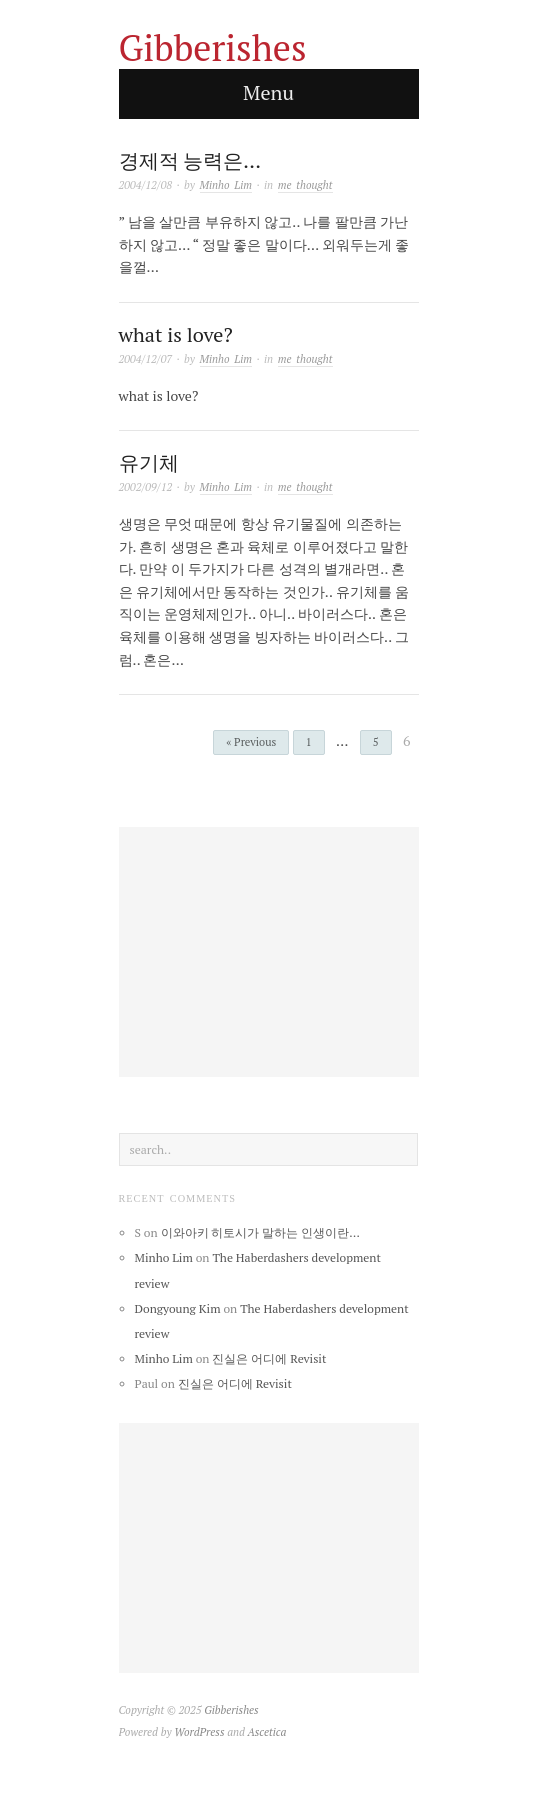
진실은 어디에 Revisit (269, 1358)
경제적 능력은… (190, 160)
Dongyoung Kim (178, 1308)
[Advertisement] (269, 952)
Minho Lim (226, 185)
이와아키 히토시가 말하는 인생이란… (260, 1232)
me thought (305, 185)
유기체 (149, 462)
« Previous (251, 742)
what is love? (176, 334)
